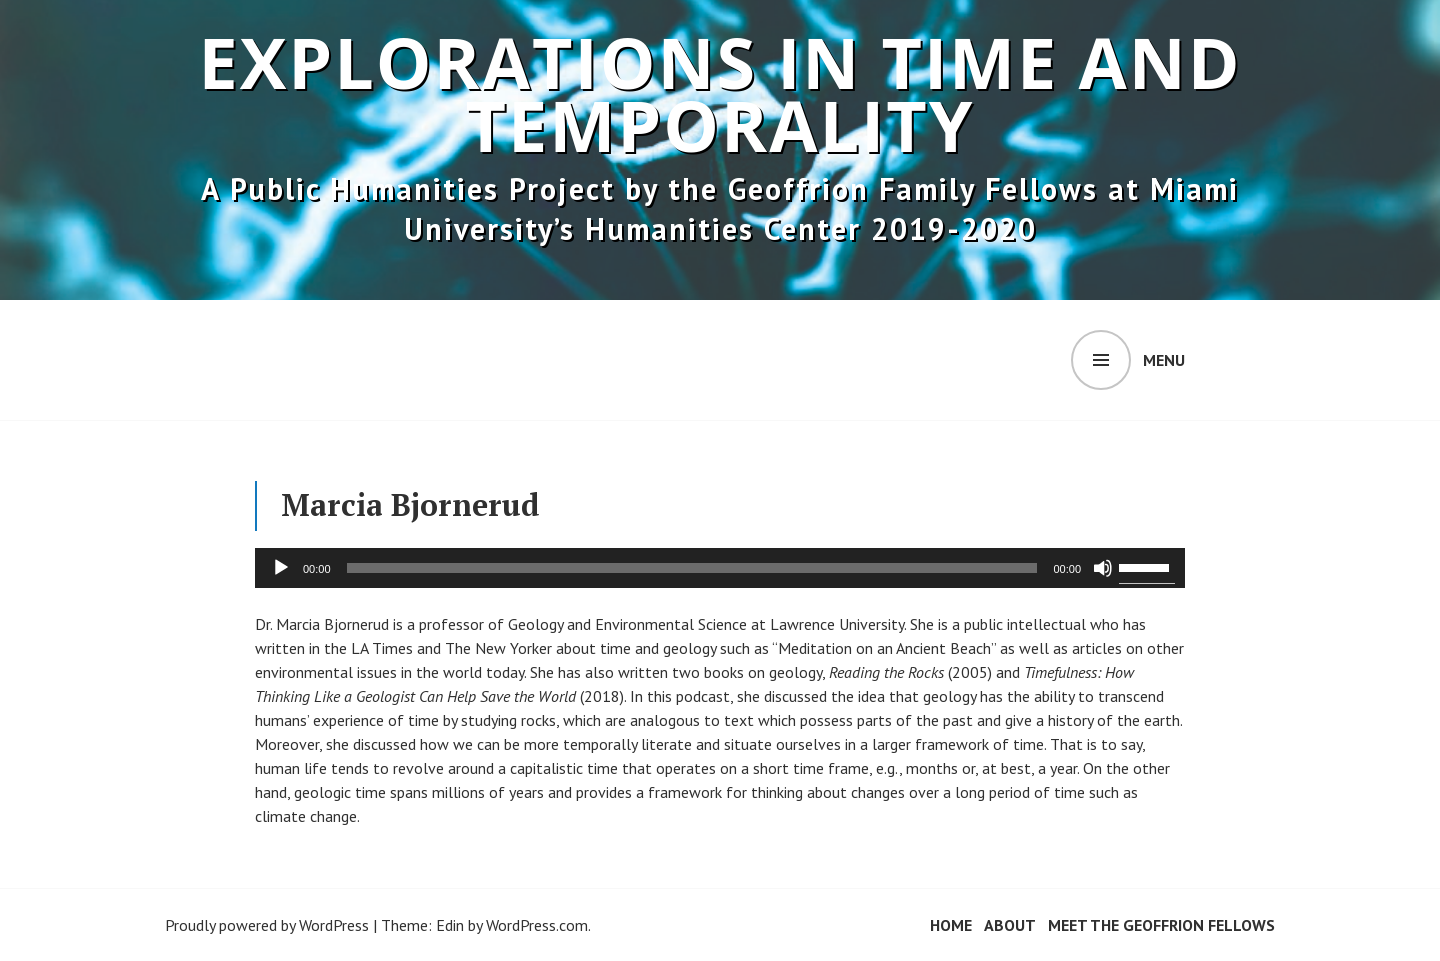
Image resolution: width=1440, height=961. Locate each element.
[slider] (692, 568)
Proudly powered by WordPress (267, 925)
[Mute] (1103, 568)
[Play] (281, 568)
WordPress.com (537, 925)
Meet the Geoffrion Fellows (1161, 925)
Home (951, 925)
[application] (720, 568)
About (1010, 925)
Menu (1164, 360)
